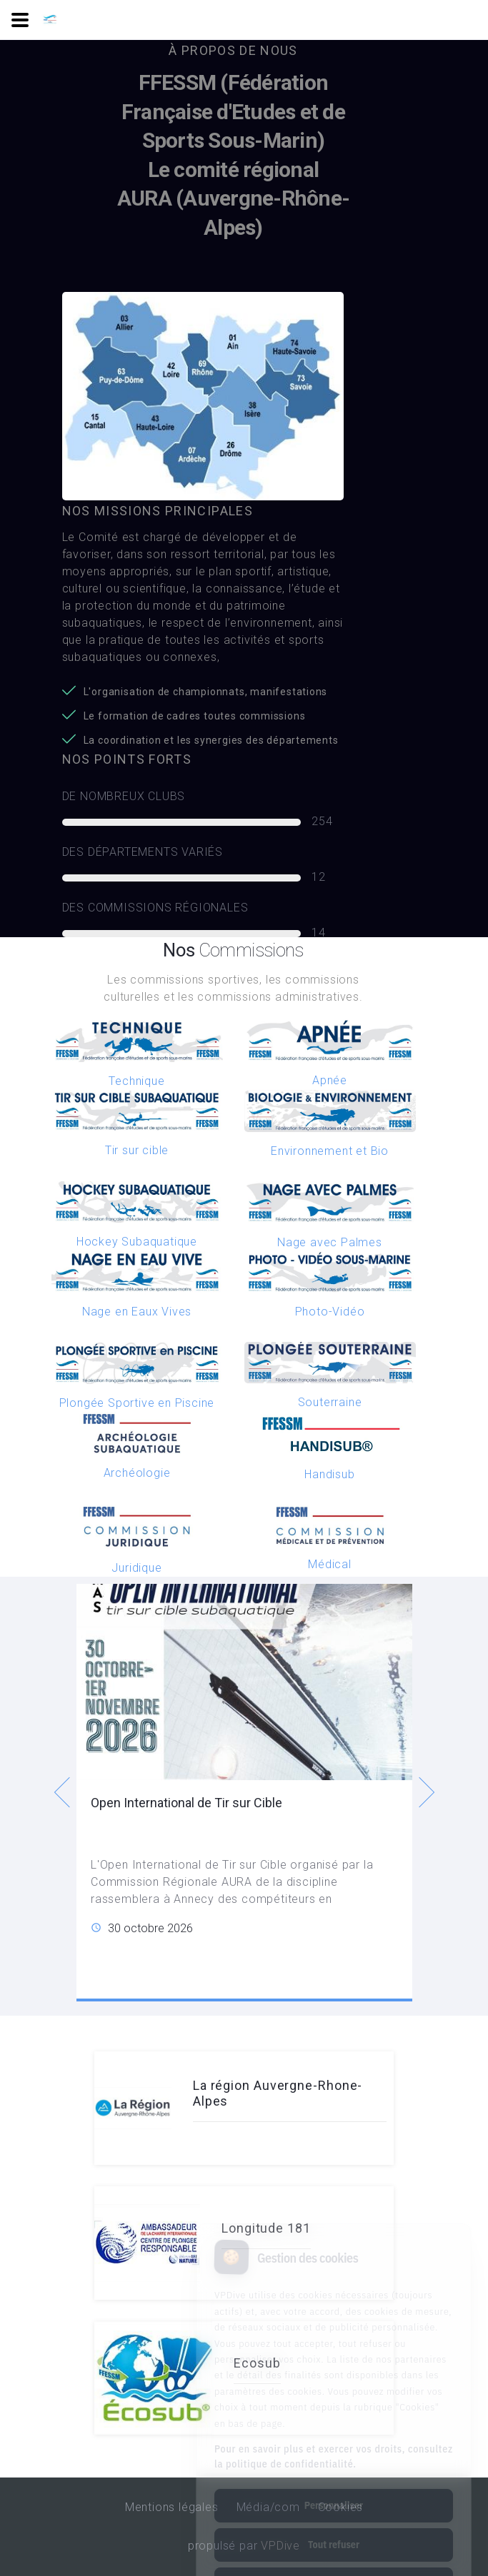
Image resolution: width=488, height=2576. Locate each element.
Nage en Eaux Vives (136, 1311)
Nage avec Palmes (329, 1242)
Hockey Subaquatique (136, 1241)
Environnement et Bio (330, 1151)
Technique (136, 1081)
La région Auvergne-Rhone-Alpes (278, 2093)
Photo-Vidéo (330, 1311)
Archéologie (137, 1473)
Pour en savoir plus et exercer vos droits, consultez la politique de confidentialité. (333, 2401)
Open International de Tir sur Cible (186, 1802)
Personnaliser (333, 2449)
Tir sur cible (137, 1150)
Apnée (329, 1080)
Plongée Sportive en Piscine (137, 1403)
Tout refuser (333, 2488)
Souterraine (330, 1402)
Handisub (329, 1474)
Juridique (136, 1568)
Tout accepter (333, 2528)
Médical (330, 1564)
